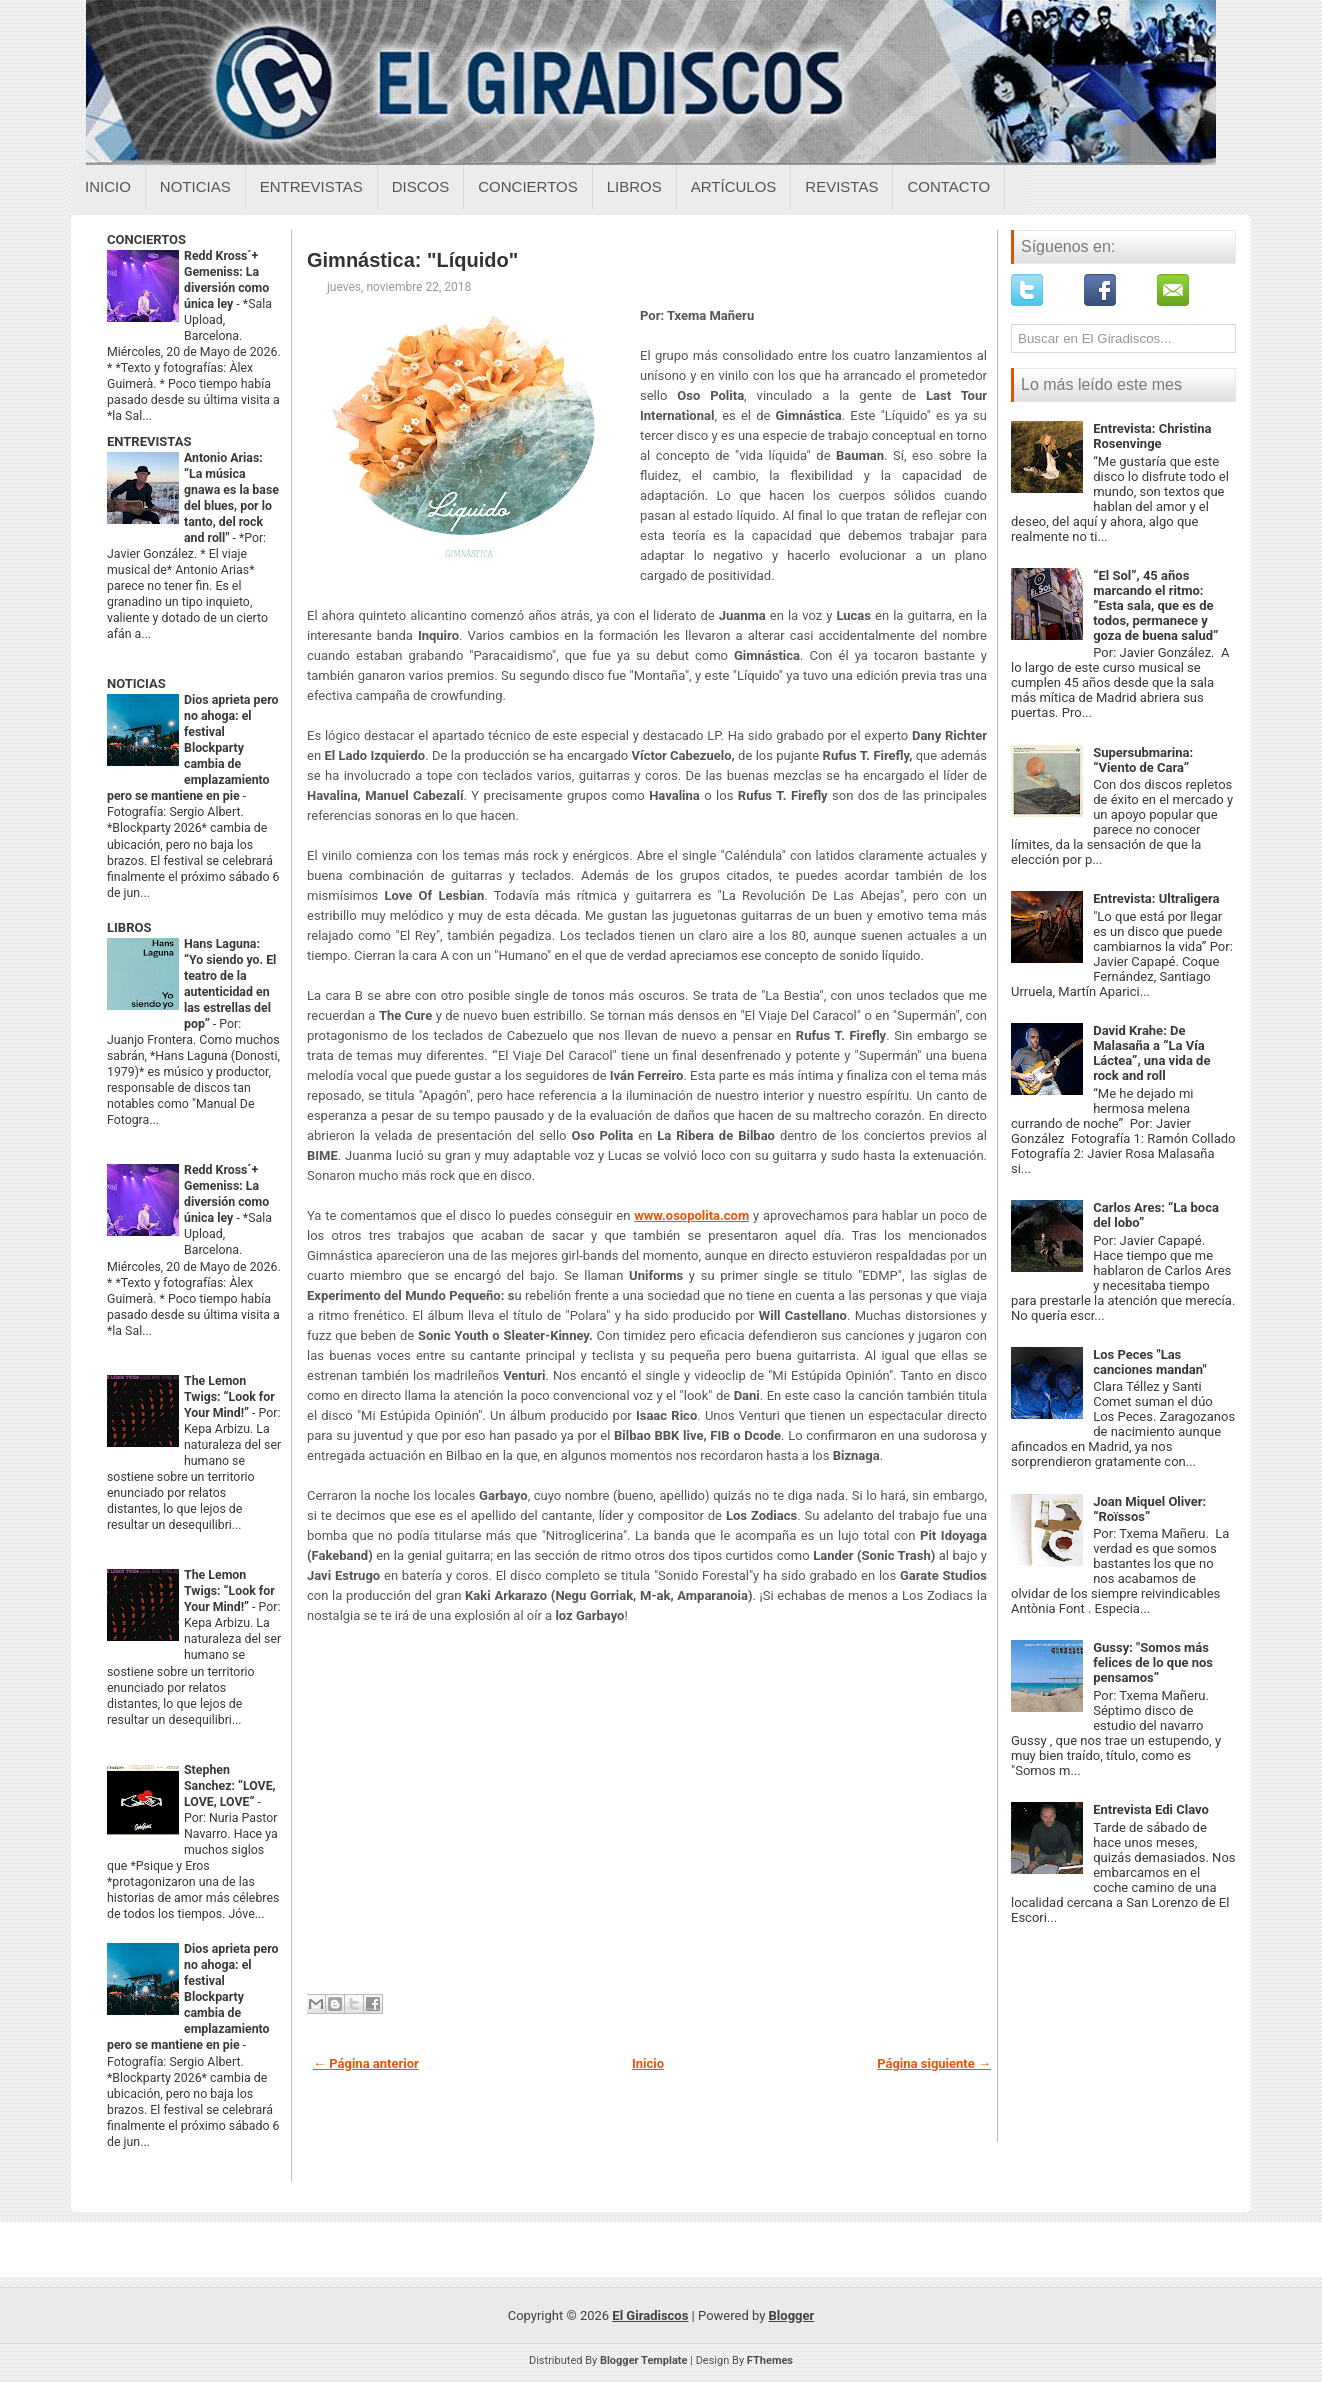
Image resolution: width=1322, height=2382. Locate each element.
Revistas (841, 186)
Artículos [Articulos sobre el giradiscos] (734, 186)
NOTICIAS (136, 683)
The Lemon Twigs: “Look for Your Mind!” (229, 1397)
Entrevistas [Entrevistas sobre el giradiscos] (311, 186)
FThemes (770, 2360)
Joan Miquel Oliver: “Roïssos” (1149, 1509)
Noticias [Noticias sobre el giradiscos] (195, 186)
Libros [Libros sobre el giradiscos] (634, 186)
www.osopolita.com (691, 1215)
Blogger (792, 2315)
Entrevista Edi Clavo (1151, 1809)
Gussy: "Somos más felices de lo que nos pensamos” (1153, 1662)
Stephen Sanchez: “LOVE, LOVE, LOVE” (230, 1786)
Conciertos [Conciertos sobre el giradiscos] (527, 186)
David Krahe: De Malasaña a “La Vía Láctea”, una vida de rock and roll (1151, 1053)
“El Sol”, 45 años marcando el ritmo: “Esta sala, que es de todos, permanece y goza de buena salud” (1155, 605)
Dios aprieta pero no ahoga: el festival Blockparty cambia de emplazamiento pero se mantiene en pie (192, 748)
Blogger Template (644, 2360)
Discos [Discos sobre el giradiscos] (421, 186)
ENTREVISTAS (149, 441)
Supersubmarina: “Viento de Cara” (1143, 760)
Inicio (108, 186)
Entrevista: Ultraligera (1156, 898)
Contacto (948, 186)
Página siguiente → (934, 2063)
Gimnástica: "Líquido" (412, 260)
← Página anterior (366, 2063)
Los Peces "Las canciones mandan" (1149, 1362)
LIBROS (129, 927)
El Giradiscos (650, 2315)
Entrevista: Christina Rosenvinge (1152, 436)
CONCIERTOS (146, 239)
